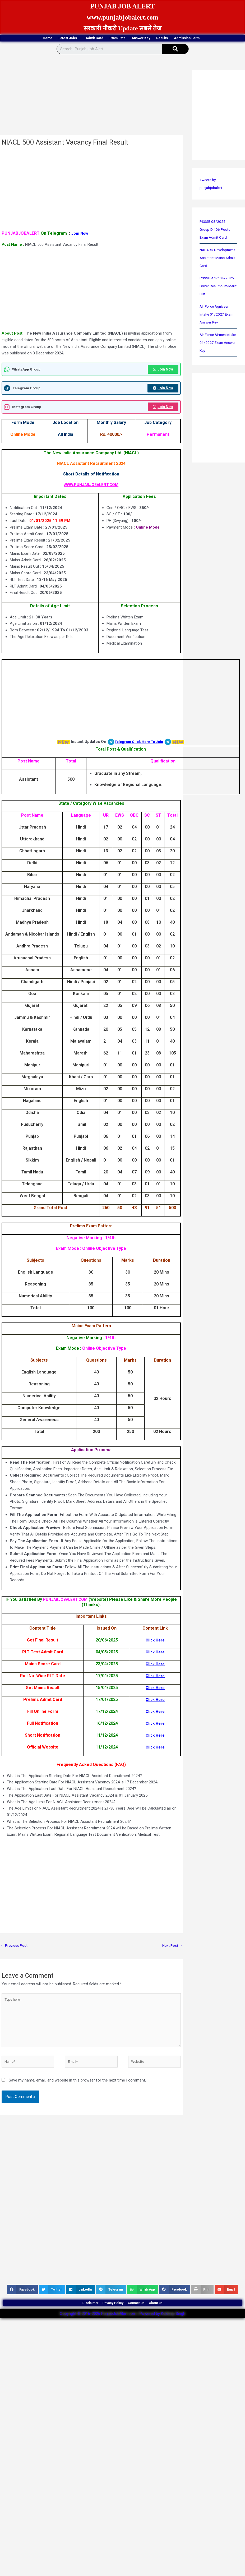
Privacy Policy (109, 2323)
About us (172, 2323)
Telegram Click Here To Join (139, 752)
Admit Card (104, 38)
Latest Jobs (65, 38)
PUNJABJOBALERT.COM (66, 1609)
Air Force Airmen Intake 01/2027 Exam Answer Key (218, 359)
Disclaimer (75, 2323)
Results (211, 38)
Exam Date (140, 38)
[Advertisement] (121, 105)
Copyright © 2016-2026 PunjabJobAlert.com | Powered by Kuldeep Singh (122, 2337)
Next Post (171, 1956)
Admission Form (122, 46)
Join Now (80, 241)
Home (32, 38)
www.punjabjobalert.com (122, 16)
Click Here (155, 1650)
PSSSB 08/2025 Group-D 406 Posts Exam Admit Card (216, 238)
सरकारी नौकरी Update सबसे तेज (123, 28)
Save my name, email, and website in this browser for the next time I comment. (77, 2097)
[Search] (175, 58)
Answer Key (177, 38)
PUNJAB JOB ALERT (122, 5)
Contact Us (142, 2323)
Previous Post (15, 1956)
